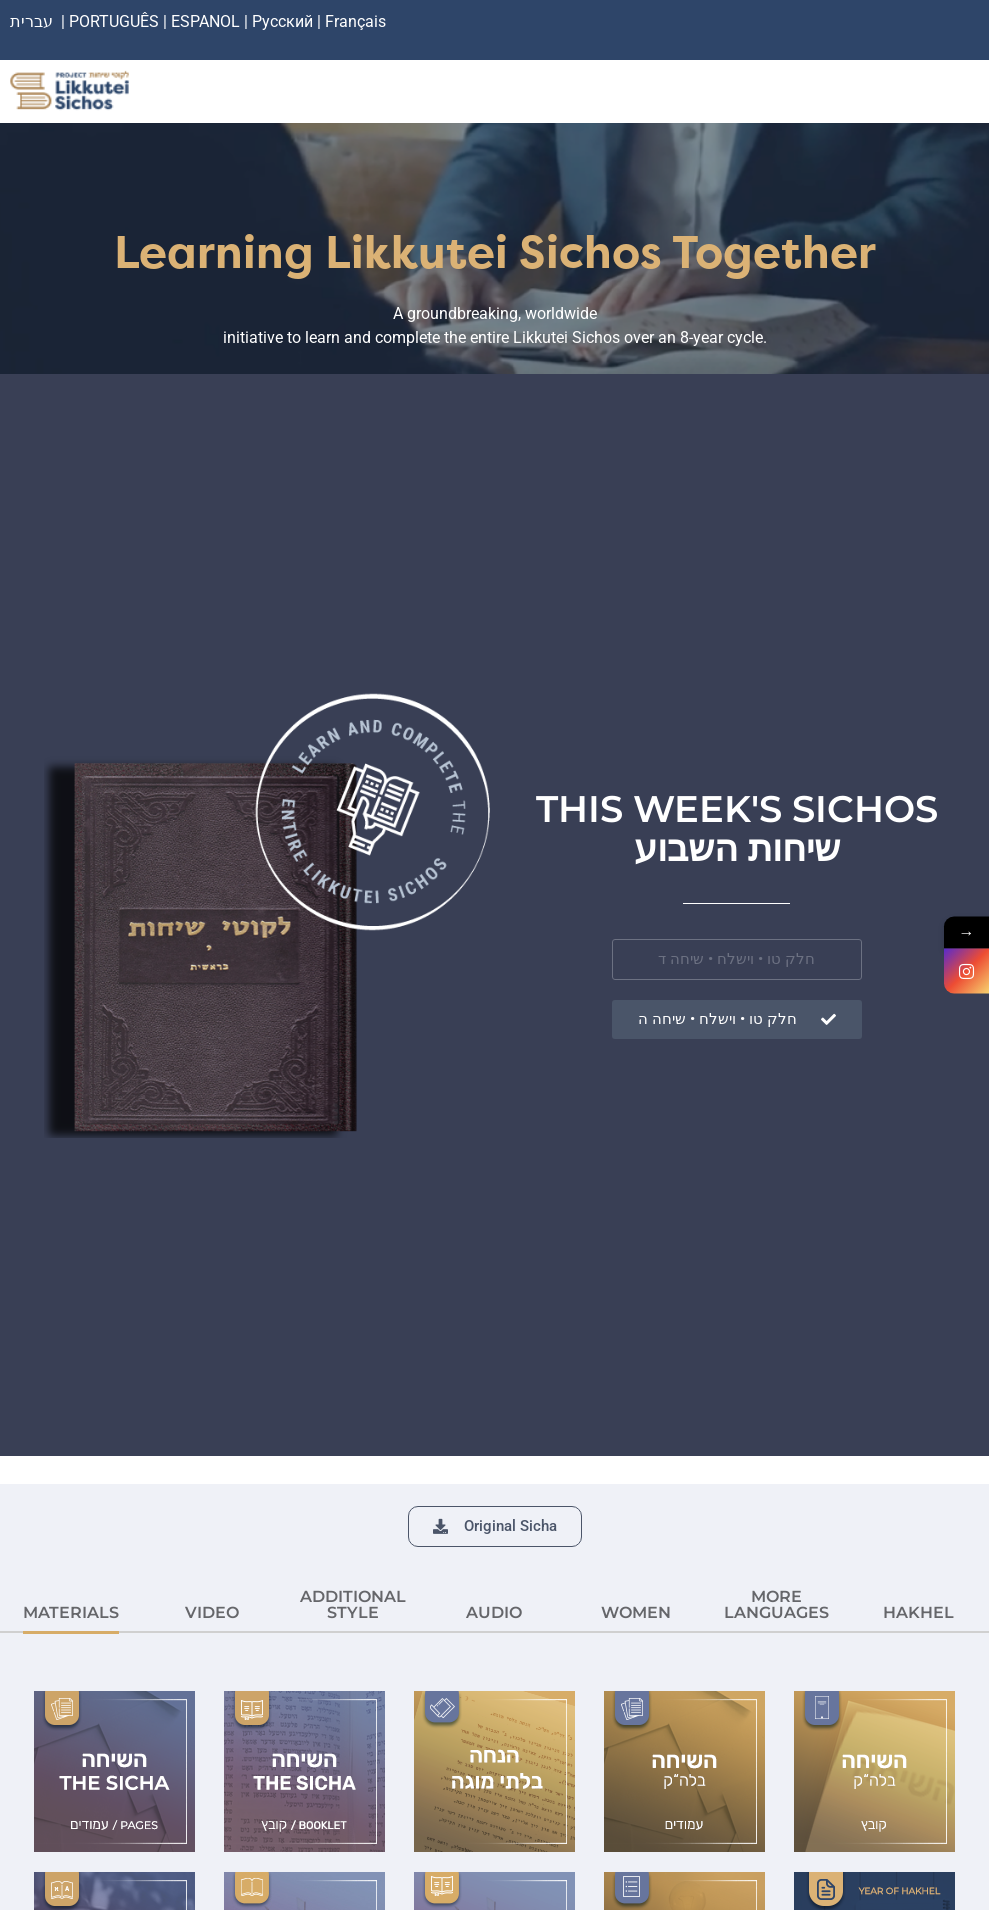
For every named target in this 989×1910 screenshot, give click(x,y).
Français (355, 21)
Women (636, 1612)
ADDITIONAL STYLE (353, 1604)
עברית (31, 21)
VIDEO (212, 1612)
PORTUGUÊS (114, 21)
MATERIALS (71, 1612)
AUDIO (494, 1612)
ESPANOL (205, 21)
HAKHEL (918, 1612)
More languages (776, 1604)
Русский (284, 21)
